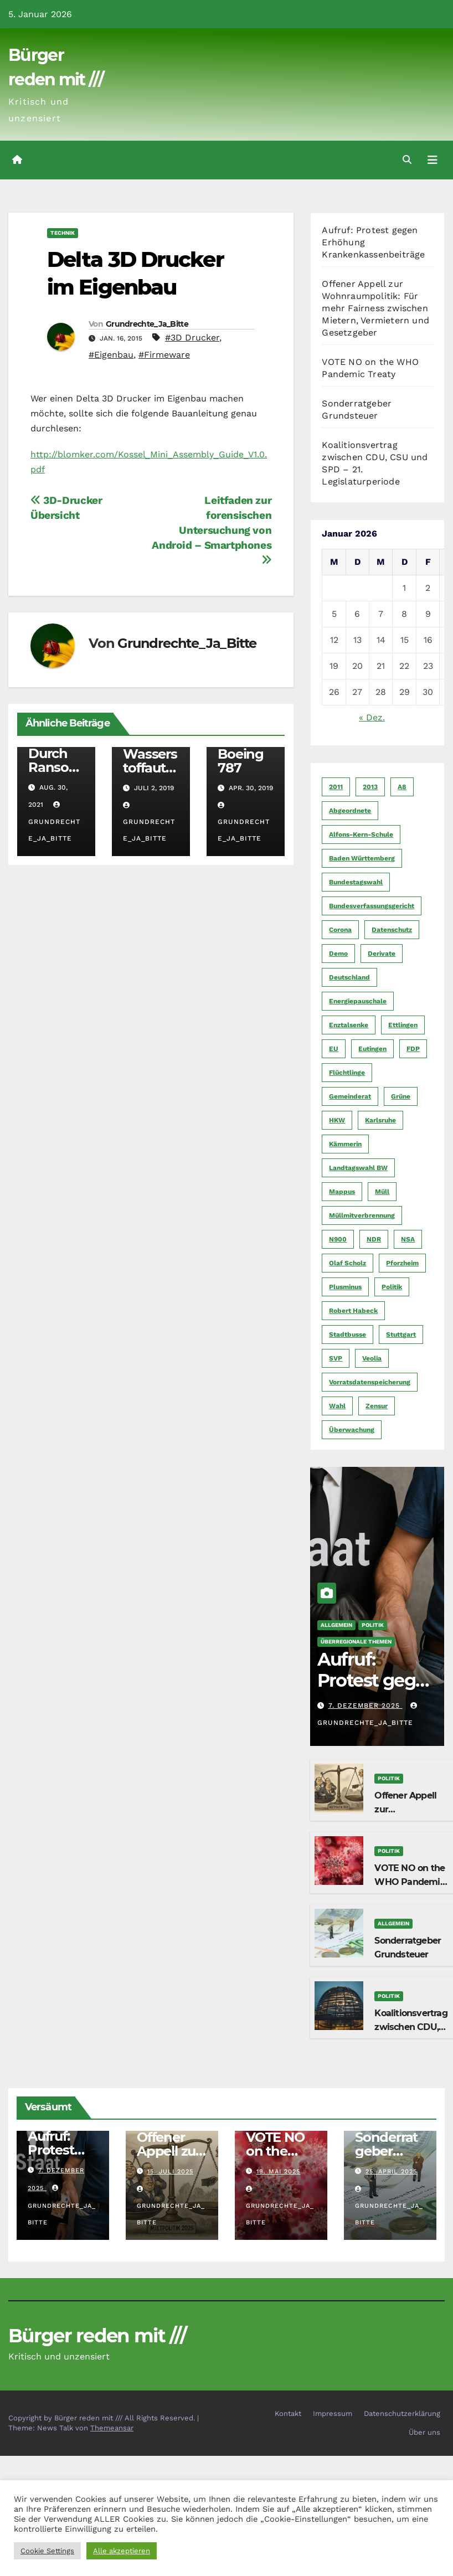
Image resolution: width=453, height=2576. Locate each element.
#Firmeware (164, 354)
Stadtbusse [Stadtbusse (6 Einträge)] (347, 1334)
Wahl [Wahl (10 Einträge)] (337, 1406)
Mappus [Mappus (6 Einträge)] (342, 1192)
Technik (62, 233)
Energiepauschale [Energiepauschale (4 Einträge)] (358, 1001)
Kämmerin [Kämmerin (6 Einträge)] (345, 1144)
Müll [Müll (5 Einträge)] (382, 1192)
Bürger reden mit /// (97, 2335)
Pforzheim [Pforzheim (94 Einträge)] (402, 1263)
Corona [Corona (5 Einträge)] (340, 930)
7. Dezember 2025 (365, 1705)
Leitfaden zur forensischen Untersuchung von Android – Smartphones (211, 529)
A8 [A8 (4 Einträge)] (402, 787)
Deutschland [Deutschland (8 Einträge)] (349, 977)
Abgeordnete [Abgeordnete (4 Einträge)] (350, 811)
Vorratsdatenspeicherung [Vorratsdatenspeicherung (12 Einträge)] (369, 1382)
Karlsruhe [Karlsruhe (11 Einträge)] (380, 1120)
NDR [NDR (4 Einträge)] (374, 1239)
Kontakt (288, 2413)
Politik (373, 1625)
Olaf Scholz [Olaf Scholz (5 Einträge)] (347, 1263)
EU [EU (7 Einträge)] (333, 1049)
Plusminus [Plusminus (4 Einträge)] (345, 1287)
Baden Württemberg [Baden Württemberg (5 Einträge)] (362, 858)
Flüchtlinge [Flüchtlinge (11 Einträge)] (347, 1072)
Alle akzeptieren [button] (121, 2551)
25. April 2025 (391, 2171)
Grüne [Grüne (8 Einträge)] (400, 1096)
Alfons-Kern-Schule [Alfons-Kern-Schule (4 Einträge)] (361, 834)
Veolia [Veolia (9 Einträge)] (372, 1358)
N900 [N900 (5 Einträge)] (338, 1239)
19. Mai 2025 (278, 2171)
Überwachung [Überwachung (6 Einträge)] (351, 1430)
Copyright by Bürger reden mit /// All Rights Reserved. (102, 2418)
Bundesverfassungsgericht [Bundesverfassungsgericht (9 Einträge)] (371, 906)
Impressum (332, 2413)
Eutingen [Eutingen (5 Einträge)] (372, 1049)
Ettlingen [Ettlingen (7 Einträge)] (403, 1025)
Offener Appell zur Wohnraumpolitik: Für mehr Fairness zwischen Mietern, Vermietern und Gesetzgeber (375, 308)
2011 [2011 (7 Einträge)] (336, 787)
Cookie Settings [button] (47, 2551)
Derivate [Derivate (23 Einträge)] (381, 953)
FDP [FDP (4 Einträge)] (413, 1049)
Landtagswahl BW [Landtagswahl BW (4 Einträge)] (358, 1168)
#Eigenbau (111, 354)
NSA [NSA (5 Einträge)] (408, 1239)
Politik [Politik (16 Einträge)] (392, 1287)
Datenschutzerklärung (402, 2413)
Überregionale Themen (356, 1642)
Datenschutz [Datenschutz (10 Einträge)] (392, 930)
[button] (407, 159)
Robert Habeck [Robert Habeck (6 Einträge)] (353, 1311)
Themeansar (111, 2428)
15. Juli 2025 (170, 2171)
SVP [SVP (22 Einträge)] (335, 1358)
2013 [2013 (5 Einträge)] (370, 787)
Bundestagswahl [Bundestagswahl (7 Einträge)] (356, 882)
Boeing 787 (241, 761)
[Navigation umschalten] (432, 160)
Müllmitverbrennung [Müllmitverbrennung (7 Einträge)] (362, 1215)
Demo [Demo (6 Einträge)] (338, 953)
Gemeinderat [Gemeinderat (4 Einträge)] (350, 1096)
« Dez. (372, 717)
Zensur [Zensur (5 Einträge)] (377, 1406)
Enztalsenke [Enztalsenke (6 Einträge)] (348, 1025)
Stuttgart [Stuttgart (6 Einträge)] (401, 1334)
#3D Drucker (192, 337)
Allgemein (336, 1625)
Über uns (424, 2432)
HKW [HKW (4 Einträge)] (337, 1120)
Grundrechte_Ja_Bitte (147, 324)
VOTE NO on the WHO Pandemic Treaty (409, 1882)
